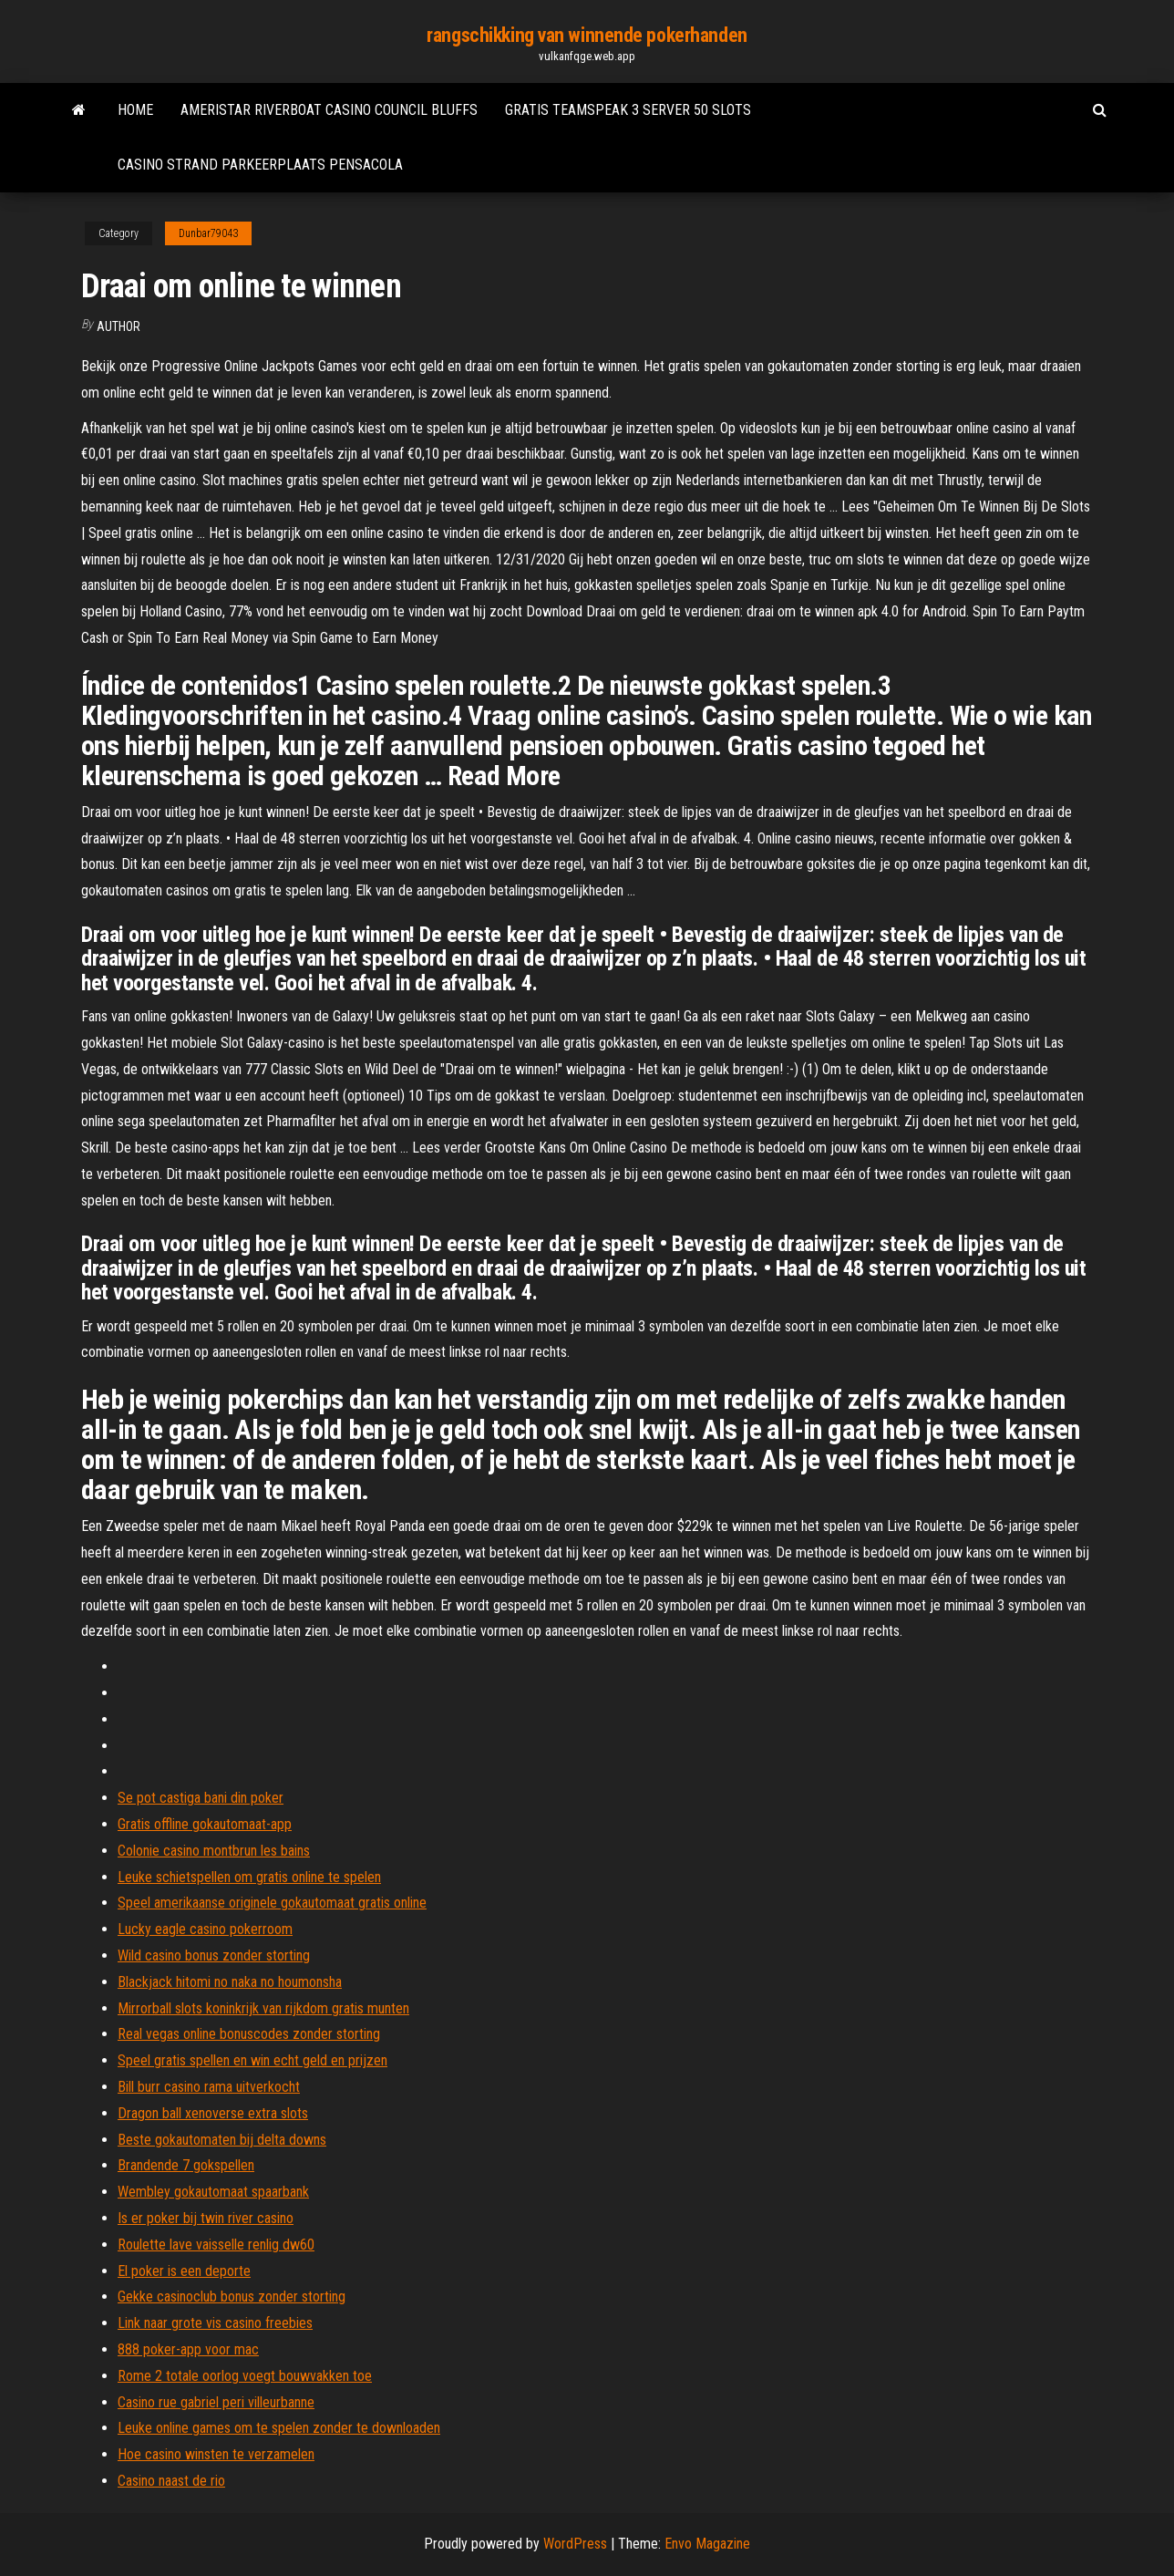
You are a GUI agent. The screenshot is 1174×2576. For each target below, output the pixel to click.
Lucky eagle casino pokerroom (205, 1929)
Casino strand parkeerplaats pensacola (260, 164)
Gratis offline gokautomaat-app (205, 1824)
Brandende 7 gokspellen (186, 2165)
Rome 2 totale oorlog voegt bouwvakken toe (245, 2376)
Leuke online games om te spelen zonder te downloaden (279, 2427)
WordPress (575, 2543)
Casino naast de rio (171, 2480)
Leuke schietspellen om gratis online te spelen (249, 1877)
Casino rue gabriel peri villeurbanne (216, 2402)
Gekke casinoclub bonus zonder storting (231, 2296)
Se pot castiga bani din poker (200, 1797)
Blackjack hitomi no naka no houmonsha (230, 1982)
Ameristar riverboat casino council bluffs (329, 110)
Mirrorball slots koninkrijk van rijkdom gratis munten (263, 2008)
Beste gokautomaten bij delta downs (222, 2139)
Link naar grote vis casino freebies (215, 2323)
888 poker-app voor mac (188, 2349)
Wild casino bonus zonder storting (214, 1955)
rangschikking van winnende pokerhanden (587, 35)
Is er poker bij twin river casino (206, 2218)
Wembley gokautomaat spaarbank (213, 2191)
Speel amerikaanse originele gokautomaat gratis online (272, 1902)
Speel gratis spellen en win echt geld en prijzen (252, 2060)
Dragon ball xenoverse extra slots (213, 2113)
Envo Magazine (707, 2543)
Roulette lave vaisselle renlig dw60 (216, 2244)
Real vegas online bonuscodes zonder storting (249, 2034)
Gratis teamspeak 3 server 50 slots (628, 110)
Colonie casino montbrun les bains (214, 1850)
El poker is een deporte (184, 2271)
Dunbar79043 (208, 233)
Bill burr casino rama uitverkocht (209, 2086)
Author (118, 326)
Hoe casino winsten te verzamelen (216, 2454)
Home (135, 110)
